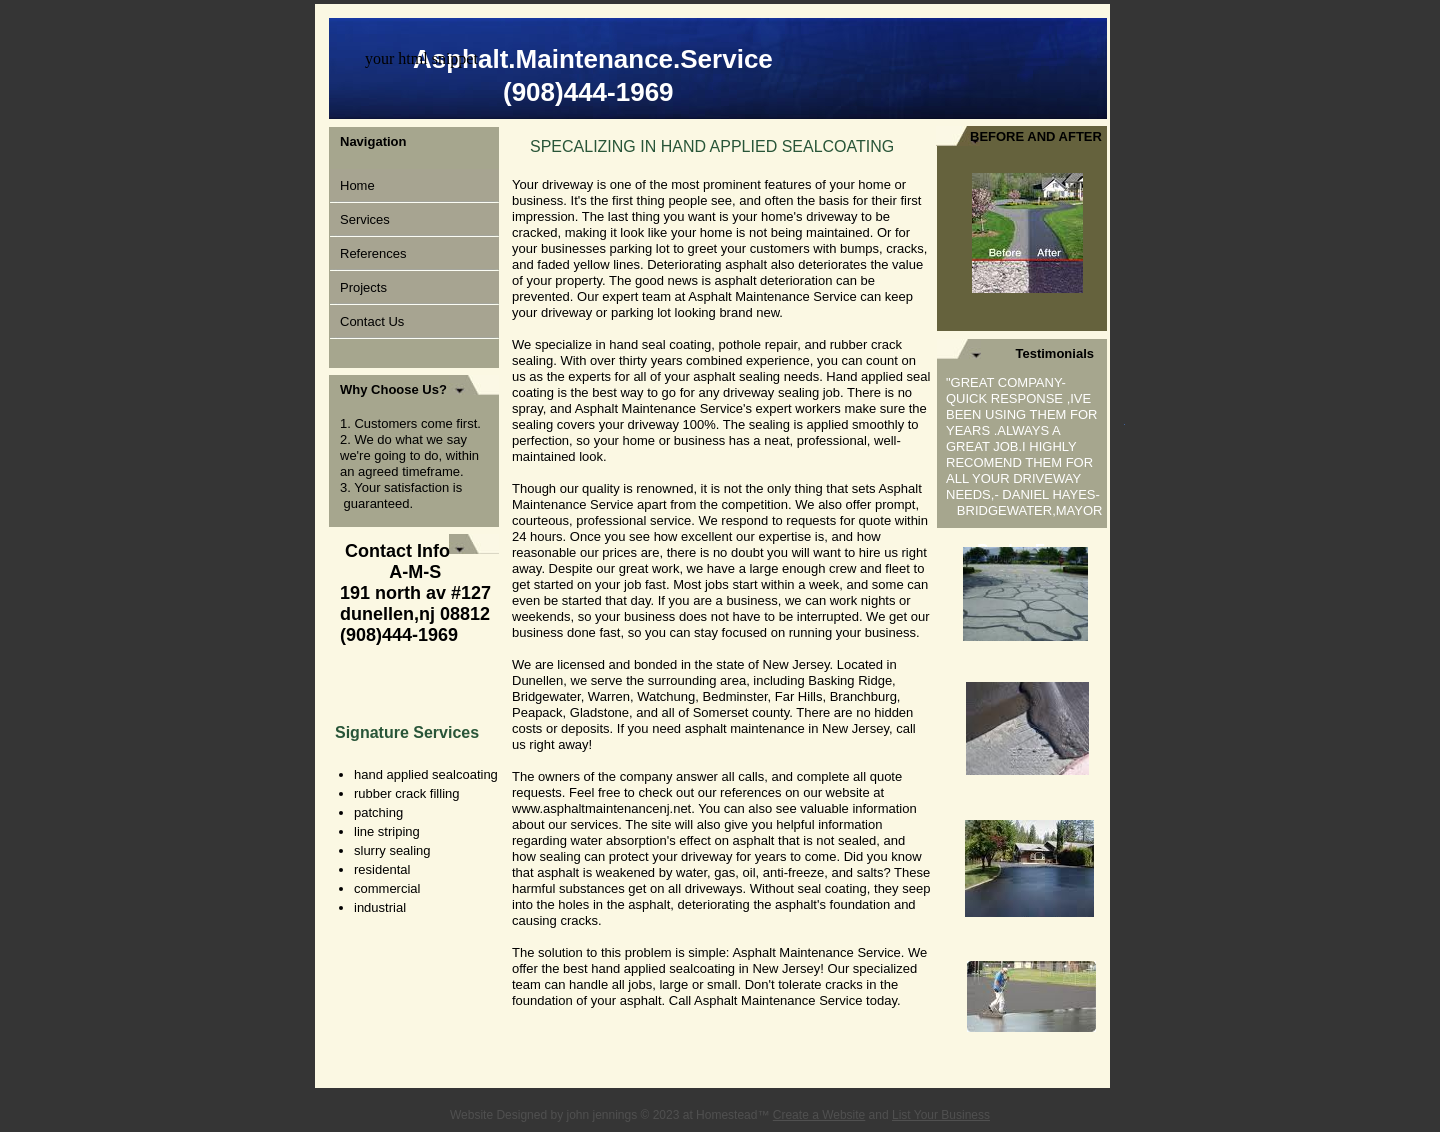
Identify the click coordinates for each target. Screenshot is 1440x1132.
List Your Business (941, 1115)
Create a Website (819, 1115)
